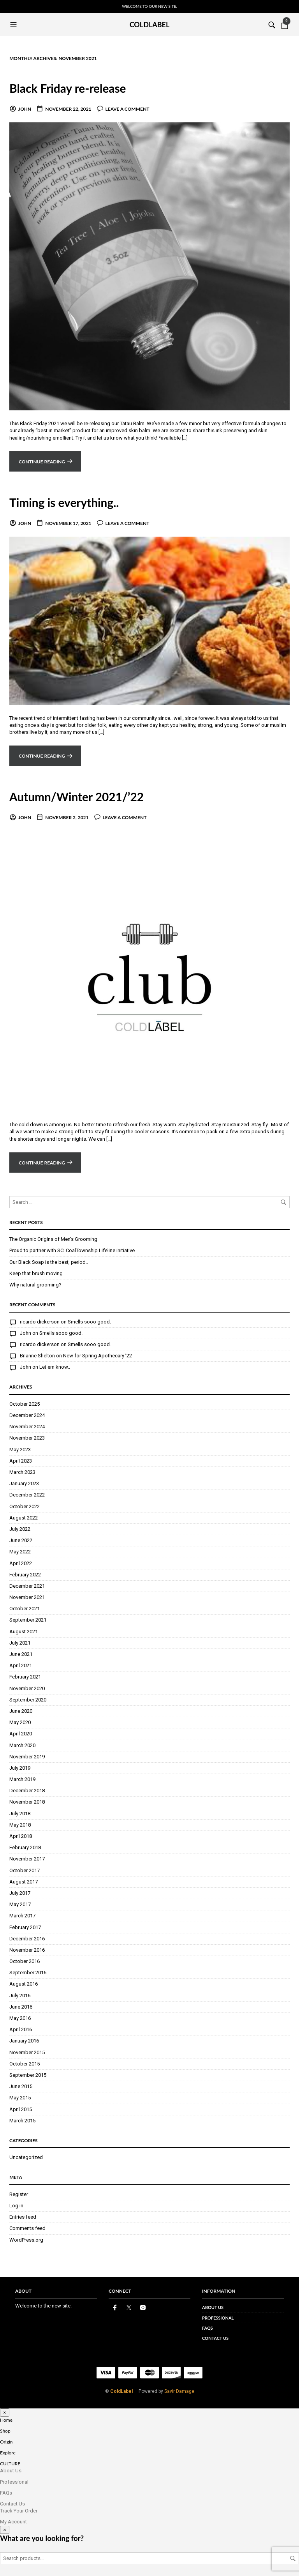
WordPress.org (26, 2240)
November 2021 (27, 1597)
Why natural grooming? (35, 1285)
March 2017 (22, 1916)
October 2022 (24, 1506)
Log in (16, 2206)
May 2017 (20, 1904)
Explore (8, 2453)
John (24, 109)
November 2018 (27, 1802)
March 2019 (22, 1779)
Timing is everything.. (68, 502)
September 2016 (27, 1972)
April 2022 (20, 1563)
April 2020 (20, 1734)
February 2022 (25, 1575)
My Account (13, 2522)
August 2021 (23, 1631)
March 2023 (22, 1472)
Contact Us (215, 2338)
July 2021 (19, 1643)
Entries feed (22, 2217)
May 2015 (20, 2098)
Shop (5, 2431)
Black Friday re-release (72, 87)
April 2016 (20, 2029)
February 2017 (25, 1927)
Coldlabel (150, 24)
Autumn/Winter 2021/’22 (82, 796)
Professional (218, 2317)
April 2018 (20, 1836)
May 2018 (20, 1825)
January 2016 (24, 2041)
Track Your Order (18, 2511)
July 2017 (19, 1893)
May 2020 (20, 1722)
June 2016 (20, 2007)
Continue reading (42, 462)
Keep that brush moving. (36, 1273)
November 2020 (27, 1688)
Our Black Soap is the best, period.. (48, 1262)
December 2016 (27, 1939)
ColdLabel (121, 2391)
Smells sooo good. (89, 1322)
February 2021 (25, 1677)
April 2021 (20, 1665)
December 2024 (27, 1415)
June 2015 (20, 2086)
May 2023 (20, 1449)
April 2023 (20, 1461)
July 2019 (19, 1768)
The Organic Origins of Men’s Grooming (53, 1239)
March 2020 (22, 1745)
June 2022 (20, 1540)
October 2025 (24, 1404)
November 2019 (27, 1757)
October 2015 (24, 2064)
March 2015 (22, 2121)
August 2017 (23, 1882)
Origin (6, 2442)
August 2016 (23, 1984)
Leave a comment (128, 109)
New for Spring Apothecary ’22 (97, 1356)
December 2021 (27, 1586)
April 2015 (20, 2109)
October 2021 (24, 1608)
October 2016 (24, 1961)
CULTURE (10, 2463)
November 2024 (27, 1426)
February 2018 (25, 1847)
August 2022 (23, 1518)
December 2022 (27, 1495)
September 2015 (27, 2075)
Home (6, 2420)
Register (18, 2194)
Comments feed (27, 2228)
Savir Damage (179, 2391)
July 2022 (19, 1529)
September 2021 (27, 1620)
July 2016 (19, 1995)
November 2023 (27, 1438)
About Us (212, 2307)
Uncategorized (26, 2157)
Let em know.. (54, 1367)
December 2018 (27, 1790)
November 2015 (27, 2052)
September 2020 (27, 1700)
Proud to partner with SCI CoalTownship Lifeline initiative (72, 1250)
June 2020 (20, 1711)
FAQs (207, 2327)
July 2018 (19, 1813)
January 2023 (24, 1483)
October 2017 (24, 1870)
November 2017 (27, 1859)
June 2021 (20, 1654)
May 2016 (20, 2018)
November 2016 (27, 1950)
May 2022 (20, 1552)
